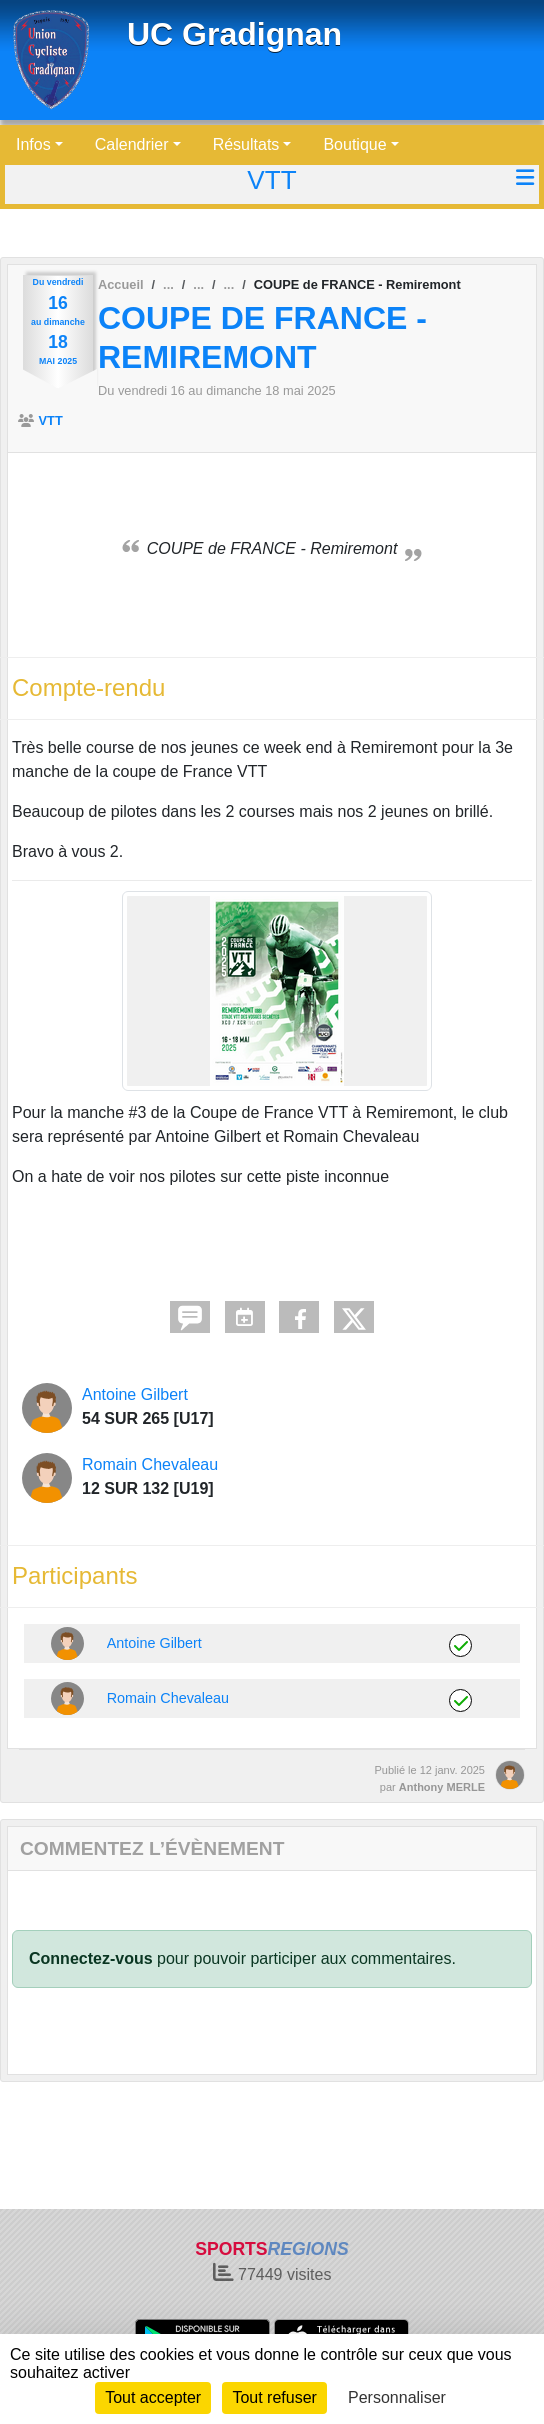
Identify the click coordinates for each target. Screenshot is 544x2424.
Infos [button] (33, 144)
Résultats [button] (246, 144)
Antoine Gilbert (135, 1394)
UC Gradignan (234, 34)
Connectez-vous (91, 1958)
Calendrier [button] (132, 144)
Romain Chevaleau (150, 1464)
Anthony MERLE (442, 1787)
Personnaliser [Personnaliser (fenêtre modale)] (397, 2397)
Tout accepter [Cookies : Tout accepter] (153, 2397)
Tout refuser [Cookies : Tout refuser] (274, 2397)
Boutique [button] (354, 144)
